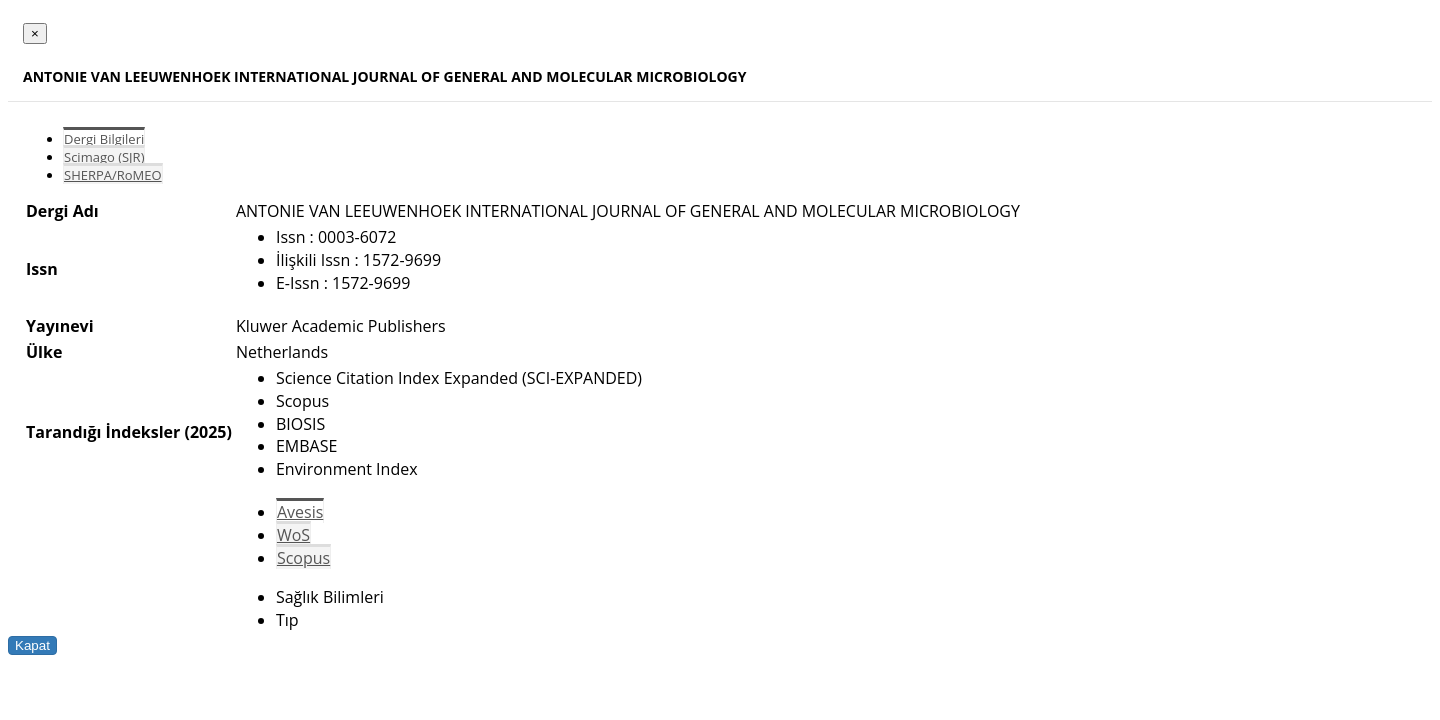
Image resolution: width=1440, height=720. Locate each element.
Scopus (303, 558)
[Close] (35, 33)
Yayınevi (60, 326)
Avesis (300, 512)
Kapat (32, 645)
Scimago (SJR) (104, 157)
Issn (42, 269)
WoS (293, 535)
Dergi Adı (62, 211)
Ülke (44, 352)
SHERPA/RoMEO (113, 175)
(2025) (207, 432)
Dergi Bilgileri (104, 139)
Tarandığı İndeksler (103, 432)
